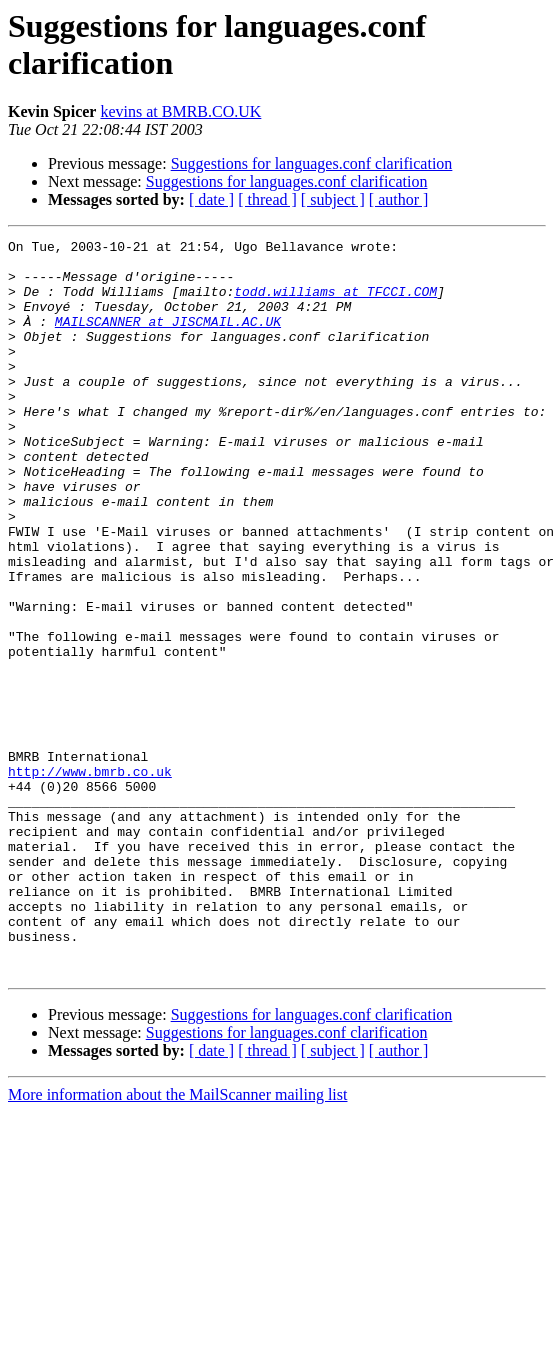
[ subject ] (333, 199)
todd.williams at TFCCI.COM (335, 303)
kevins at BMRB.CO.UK (180, 111)
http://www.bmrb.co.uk (90, 879)
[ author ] (399, 199)
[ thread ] (267, 199)
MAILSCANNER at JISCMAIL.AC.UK (168, 339)
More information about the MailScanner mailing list (177, 1241)
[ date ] (211, 199)
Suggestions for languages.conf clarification (312, 163)
